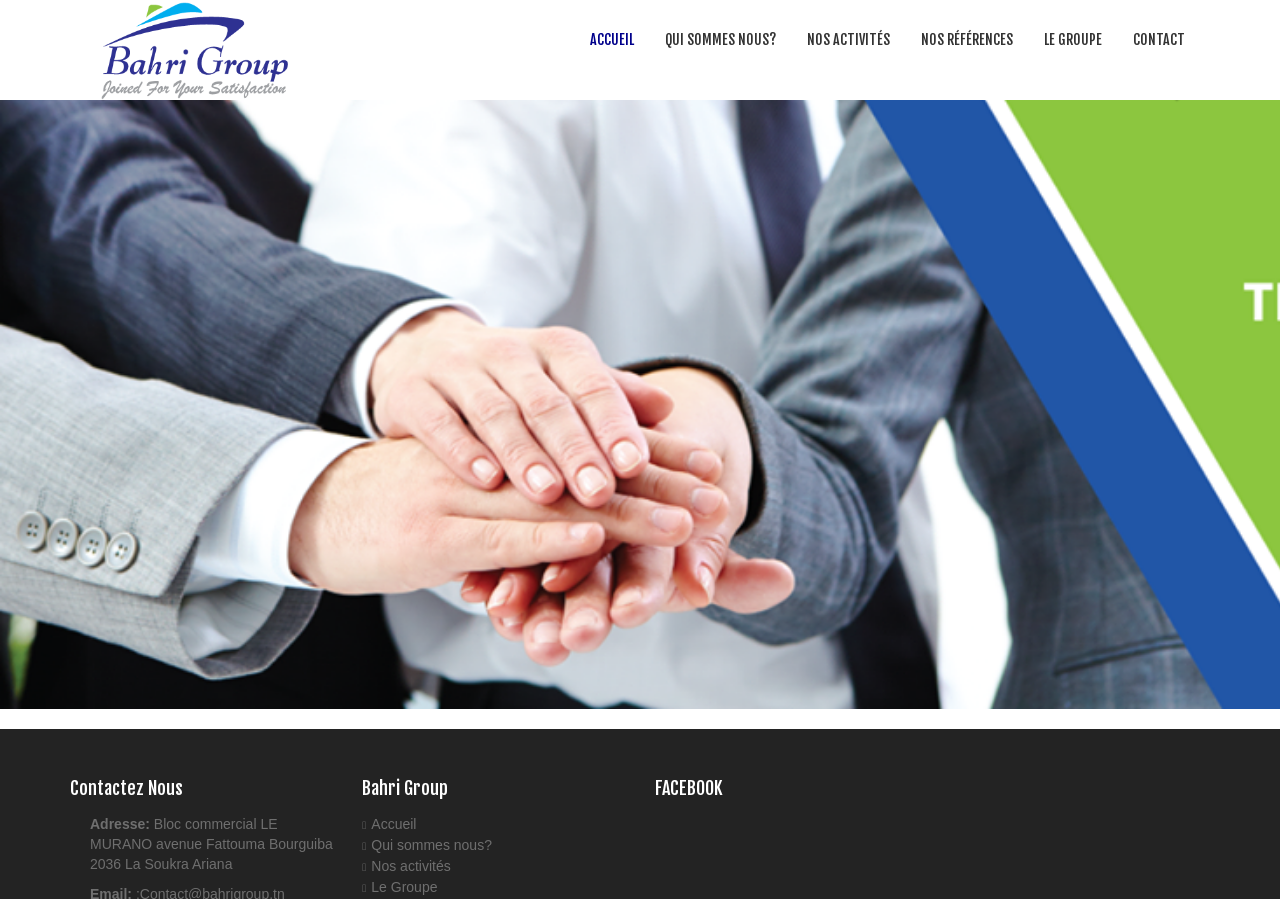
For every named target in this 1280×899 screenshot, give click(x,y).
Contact (1159, 39)
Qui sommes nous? (720, 39)
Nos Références (967, 39)
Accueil (612, 39)
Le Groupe (1073, 39)
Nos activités (848, 39)
